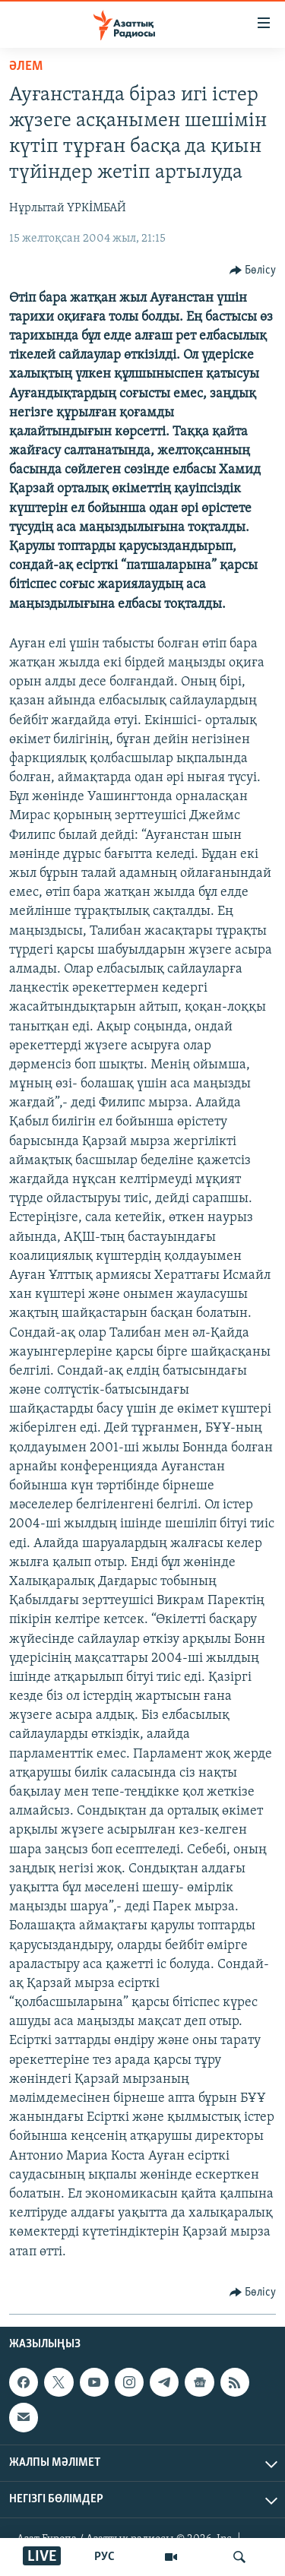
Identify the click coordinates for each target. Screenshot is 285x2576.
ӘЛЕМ (26, 66)
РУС (104, 2557)
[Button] (253, 270)
